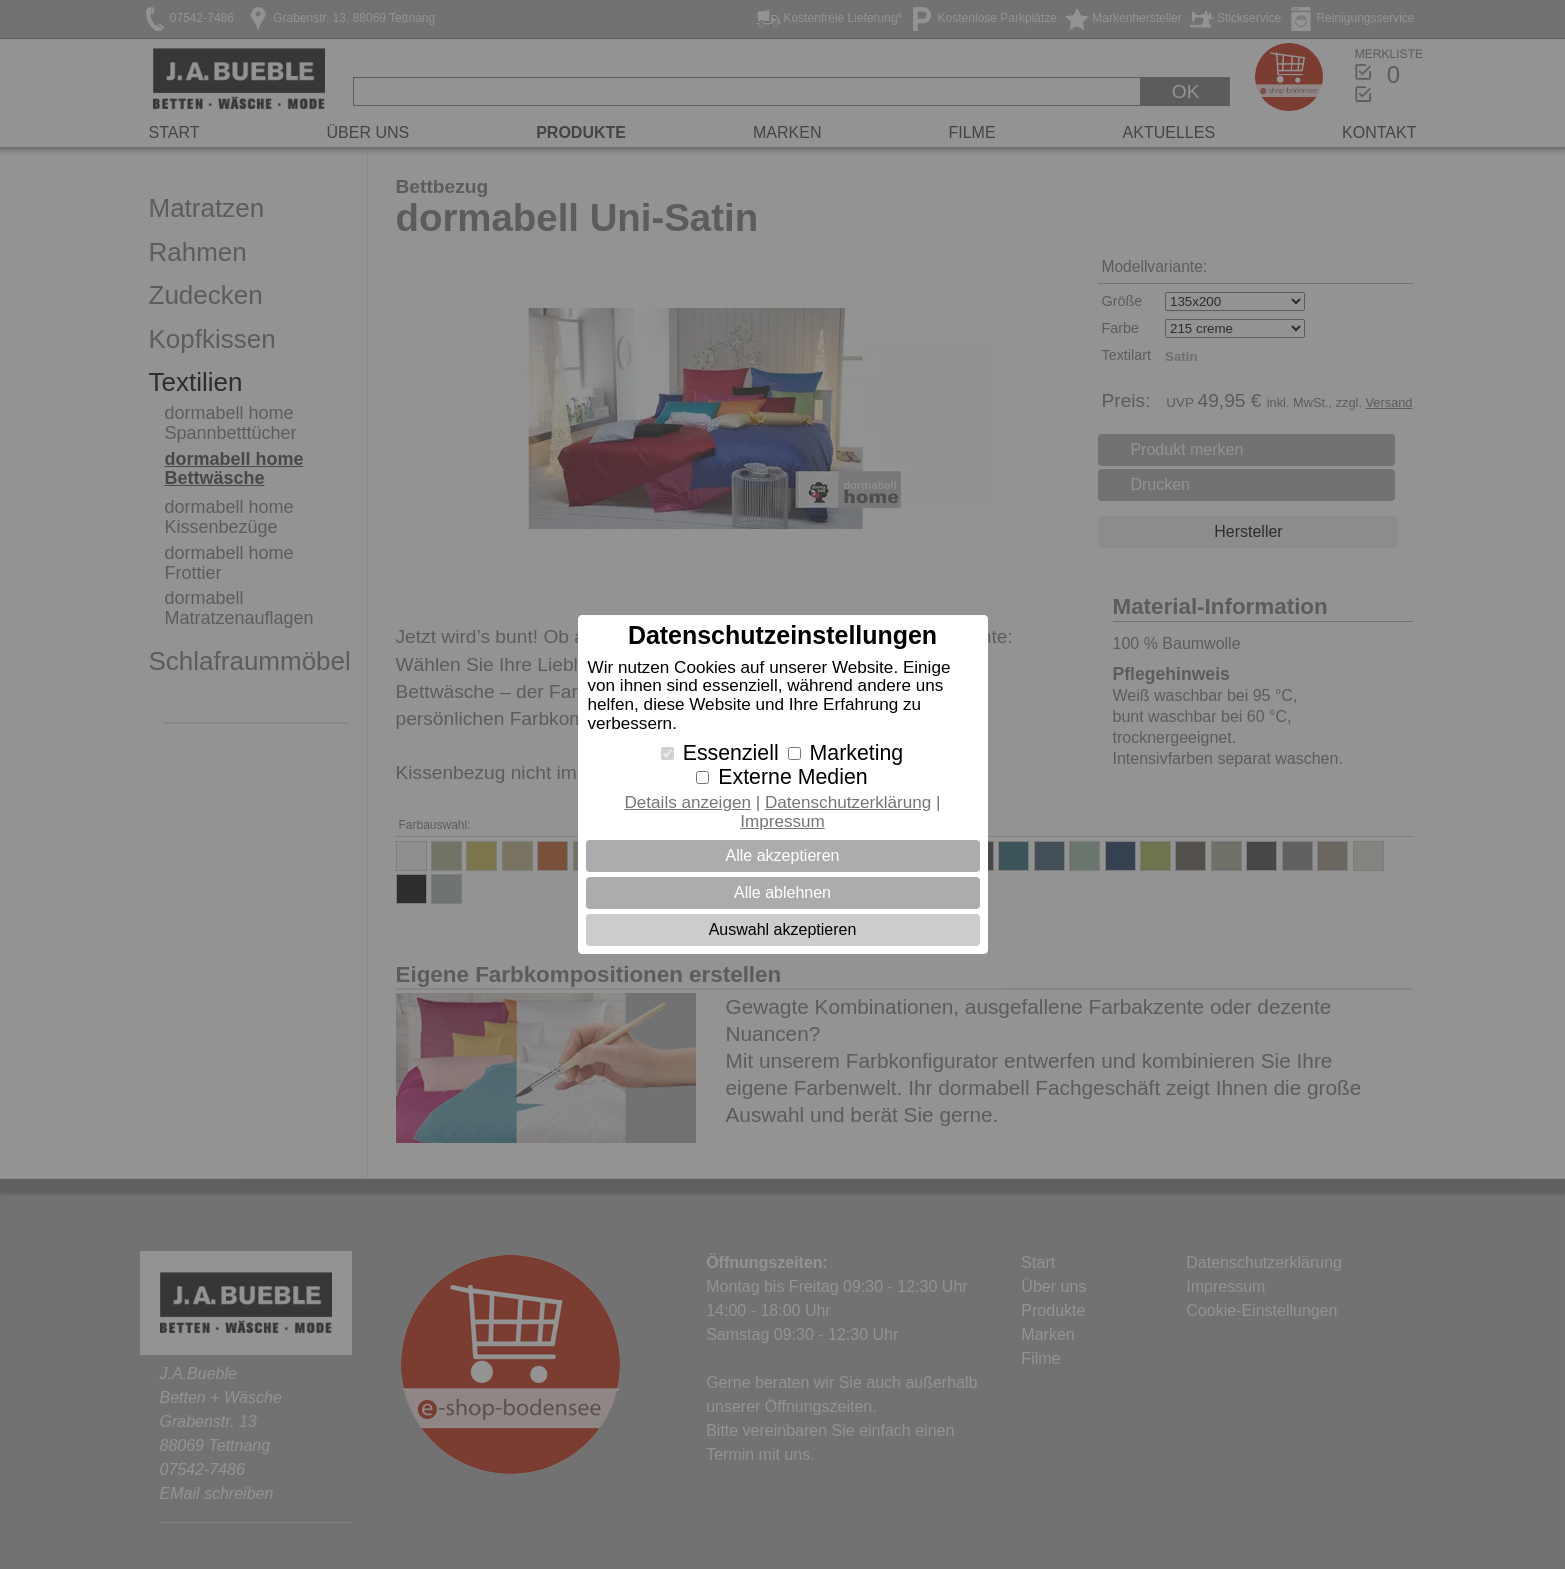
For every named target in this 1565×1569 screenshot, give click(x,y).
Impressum (782, 821)
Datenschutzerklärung (848, 802)
